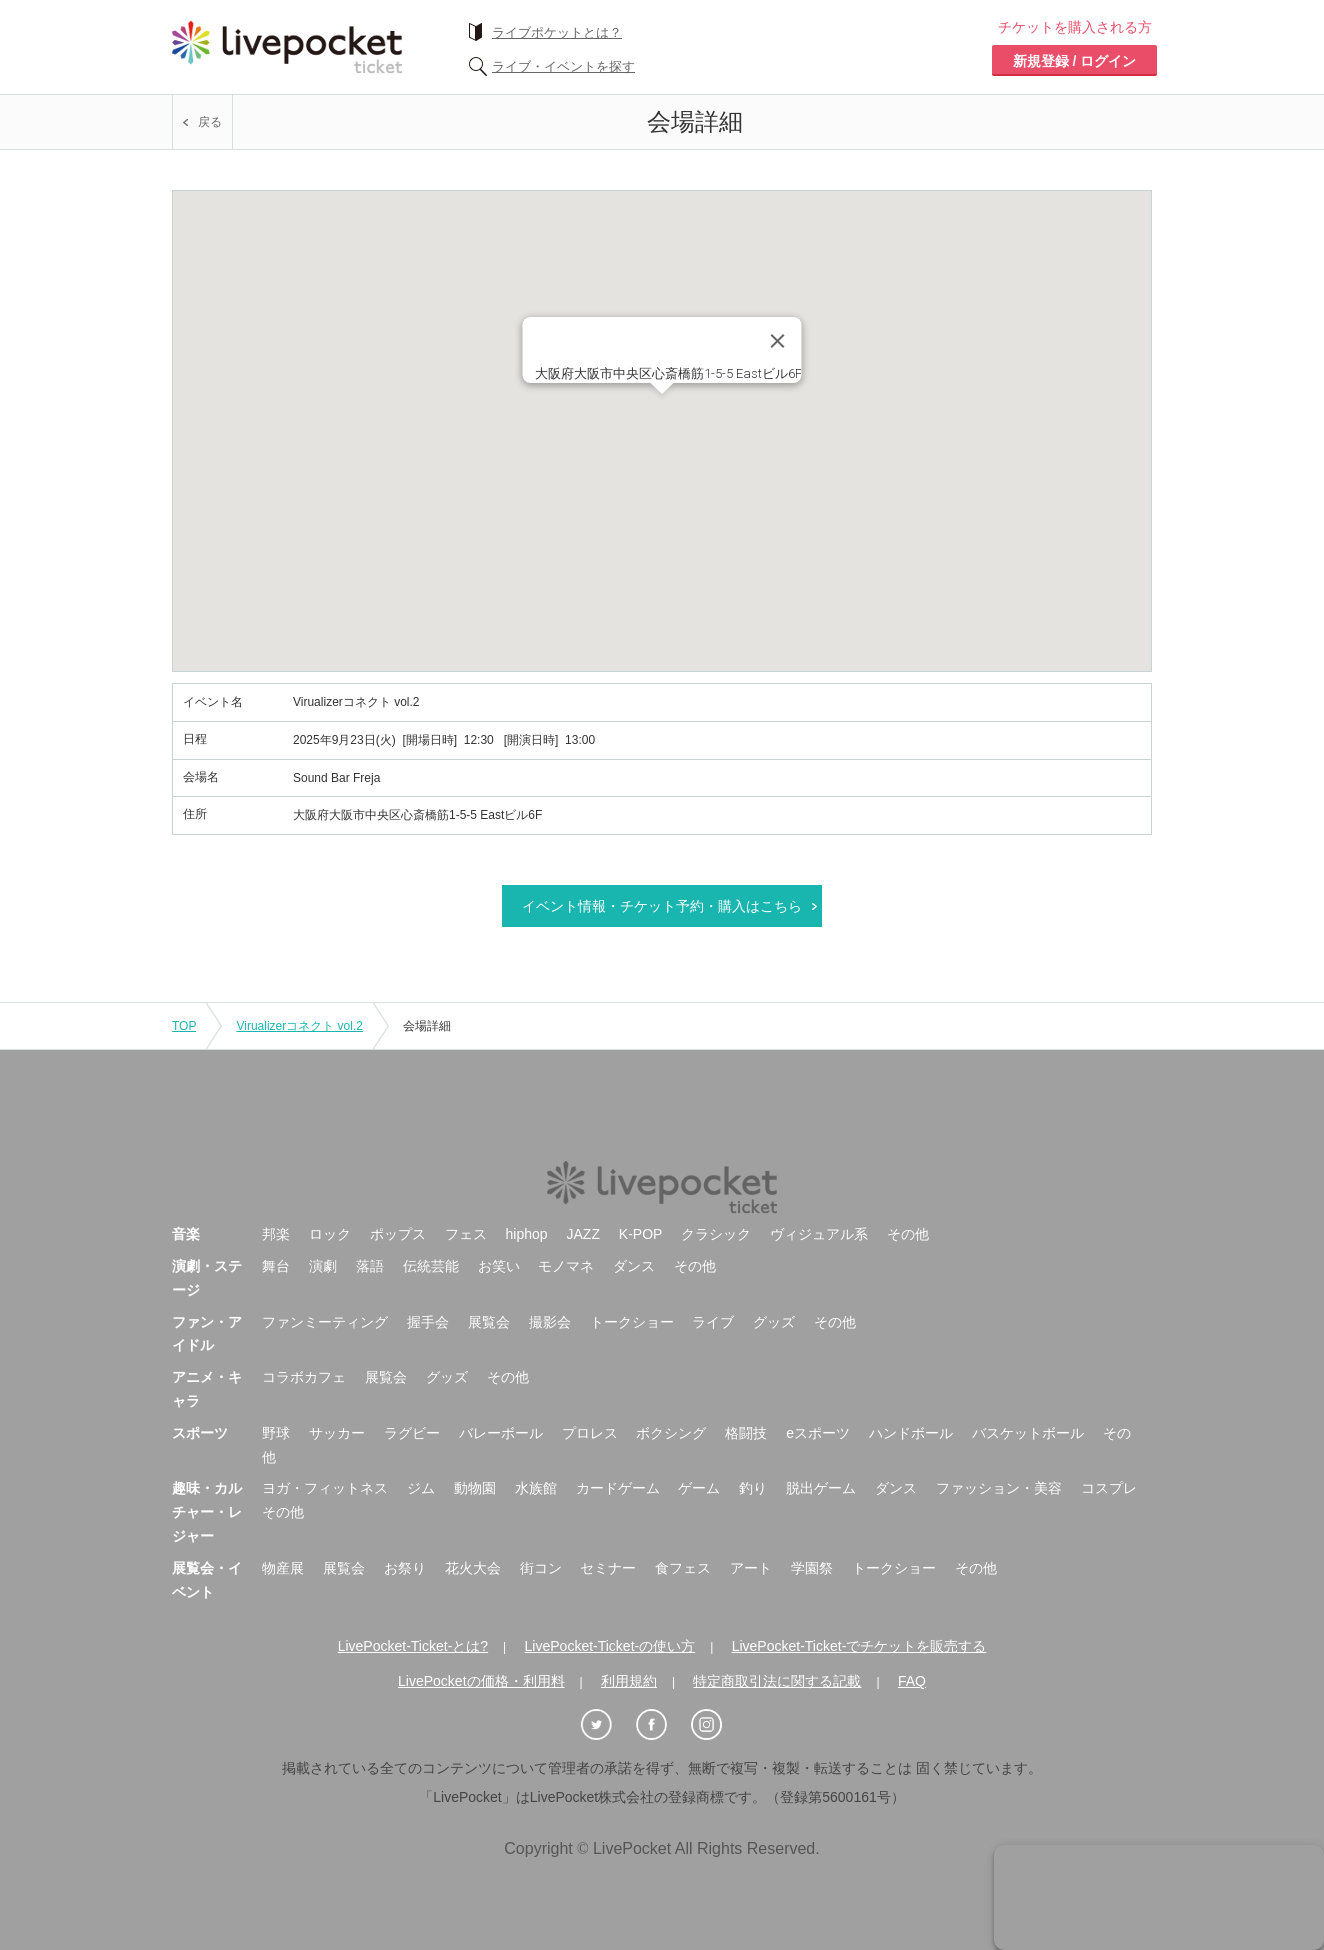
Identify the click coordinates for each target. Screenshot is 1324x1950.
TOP (184, 1026)
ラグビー (412, 1433)
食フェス (683, 1568)
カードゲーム (618, 1488)
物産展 (283, 1568)
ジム (421, 1488)
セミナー (608, 1568)
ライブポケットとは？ (557, 32)
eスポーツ (818, 1433)
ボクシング (671, 1433)
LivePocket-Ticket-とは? (413, 1646)
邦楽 (276, 1234)
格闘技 (746, 1433)
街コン (541, 1568)
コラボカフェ (304, 1377)
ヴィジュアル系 (819, 1234)
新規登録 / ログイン (1075, 61)
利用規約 (629, 1681)
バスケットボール (1028, 1433)
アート (751, 1568)
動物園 (475, 1488)
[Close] (778, 341)
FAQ (912, 1681)
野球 (276, 1433)
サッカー (337, 1433)
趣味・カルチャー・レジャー (207, 1512)
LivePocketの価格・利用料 (481, 1681)
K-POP (641, 1234)
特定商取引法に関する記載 (777, 1681)
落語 (370, 1266)
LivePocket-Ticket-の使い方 (610, 1646)
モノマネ (566, 1266)
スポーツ (200, 1433)
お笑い (499, 1266)
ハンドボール (911, 1433)
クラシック (716, 1234)
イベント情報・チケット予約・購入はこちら (662, 906)
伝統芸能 (431, 1266)
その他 (908, 1234)
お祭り (405, 1568)
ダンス (634, 1266)
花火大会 (473, 1568)
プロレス (590, 1433)
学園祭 (812, 1568)
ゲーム (699, 1488)
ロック (330, 1234)
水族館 (536, 1488)
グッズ (774, 1322)
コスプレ (1109, 1488)
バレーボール (501, 1433)
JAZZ (583, 1234)
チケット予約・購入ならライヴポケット (287, 47)
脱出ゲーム (821, 1488)
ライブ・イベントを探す (563, 66)
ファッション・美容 (999, 1488)
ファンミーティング (325, 1322)
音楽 (186, 1234)
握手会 (428, 1322)
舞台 (276, 1266)
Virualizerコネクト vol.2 (299, 1026)
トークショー (632, 1322)
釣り (753, 1488)
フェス (466, 1234)
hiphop (527, 1234)
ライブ (713, 1322)
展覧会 (489, 1322)
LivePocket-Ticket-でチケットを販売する (859, 1646)
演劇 (323, 1266)
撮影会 (550, 1322)
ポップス (398, 1234)
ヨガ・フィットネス (325, 1488)
